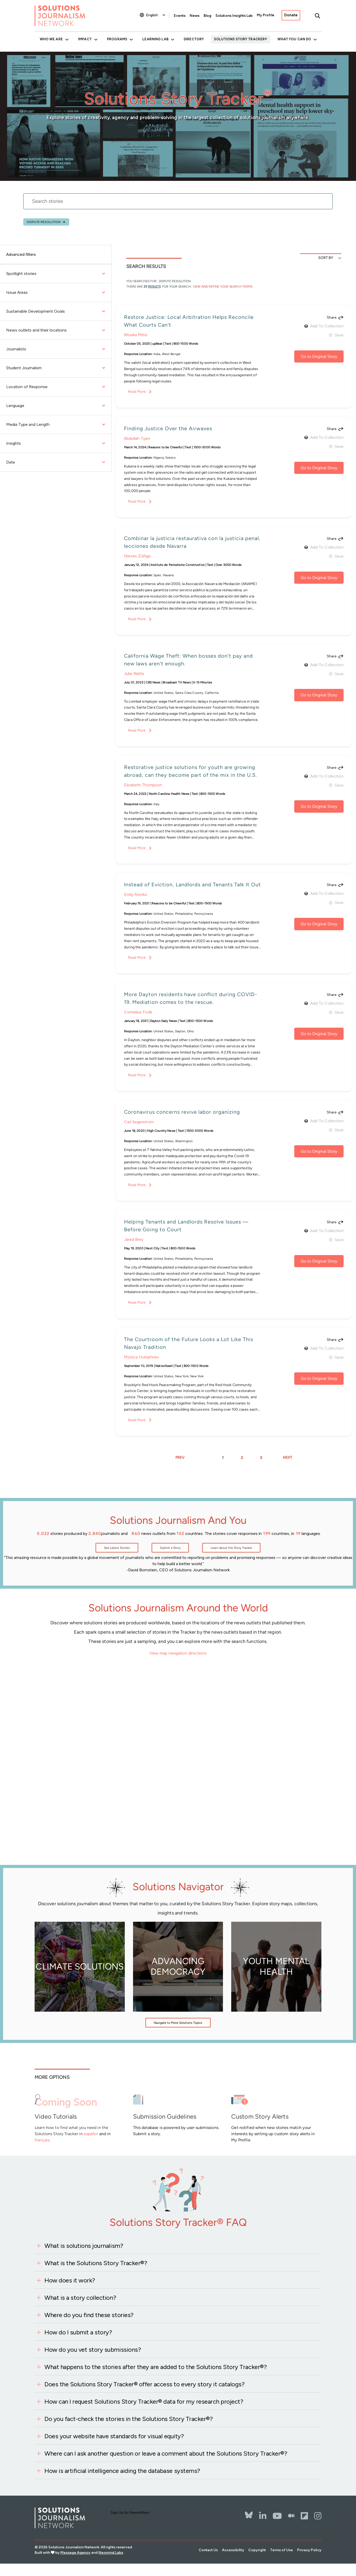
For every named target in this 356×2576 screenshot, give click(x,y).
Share (331, 317)
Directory (194, 39)
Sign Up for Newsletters (130, 2512)
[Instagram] (317, 2515)
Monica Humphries (141, 1357)
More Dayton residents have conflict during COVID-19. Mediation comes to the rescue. (190, 998)
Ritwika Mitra (135, 334)
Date (55, 462)
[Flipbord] (304, 2515)
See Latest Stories (117, 1548)
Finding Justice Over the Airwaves (168, 428)
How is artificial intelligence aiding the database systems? (122, 2470)
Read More (137, 391)
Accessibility (233, 2550)
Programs (117, 39)
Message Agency (75, 2552)
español (91, 2133)
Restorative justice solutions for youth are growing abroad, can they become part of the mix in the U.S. (190, 771)
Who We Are (51, 39)
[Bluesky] (249, 2512)
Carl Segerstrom (139, 1121)
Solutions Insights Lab (234, 15)
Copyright (257, 2550)
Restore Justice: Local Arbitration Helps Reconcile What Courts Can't (189, 321)
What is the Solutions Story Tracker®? (95, 2263)
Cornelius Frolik (138, 1012)
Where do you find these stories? (89, 2315)
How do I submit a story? (78, 2332)
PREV (179, 1457)
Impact (85, 39)
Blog (207, 15)
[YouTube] (277, 2515)
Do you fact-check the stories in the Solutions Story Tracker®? (128, 2419)
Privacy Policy (309, 2550)
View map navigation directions (178, 1653)
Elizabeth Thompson (143, 784)
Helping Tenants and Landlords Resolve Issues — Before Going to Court (186, 1226)
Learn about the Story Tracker (231, 1548)
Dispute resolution (43, 222)
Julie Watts (134, 673)
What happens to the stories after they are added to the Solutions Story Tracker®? (155, 2367)
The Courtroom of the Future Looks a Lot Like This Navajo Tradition (188, 1343)
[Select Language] (156, 15)
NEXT (287, 1457)
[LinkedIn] (262, 2515)
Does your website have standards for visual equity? (114, 2436)
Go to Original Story (319, 356)
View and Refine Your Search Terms (222, 286)
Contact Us (208, 2550)
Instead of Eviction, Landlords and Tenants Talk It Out (192, 884)
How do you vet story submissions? (92, 2349)
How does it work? (69, 2280)
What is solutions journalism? (83, 2245)
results (154, 286)
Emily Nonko (135, 894)
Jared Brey (133, 1239)
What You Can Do (294, 39)
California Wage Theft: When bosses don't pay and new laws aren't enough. (188, 660)
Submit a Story (170, 1548)
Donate (291, 15)
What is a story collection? (80, 2297)
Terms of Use (281, 2550)
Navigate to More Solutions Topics (178, 2023)
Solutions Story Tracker (239, 39)
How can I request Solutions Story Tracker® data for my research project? (143, 2401)
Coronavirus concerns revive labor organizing (182, 1112)
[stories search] (178, 204)
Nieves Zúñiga (137, 555)
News (194, 15)
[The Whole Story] (291, 2515)
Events (179, 15)
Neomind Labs (110, 2552)
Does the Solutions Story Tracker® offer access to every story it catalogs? (144, 2384)
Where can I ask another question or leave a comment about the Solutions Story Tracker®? (165, 2453)
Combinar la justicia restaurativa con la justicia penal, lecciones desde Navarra (192, 542)
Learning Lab (155, 39)
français (42, 2139)
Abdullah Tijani (137, 438)
